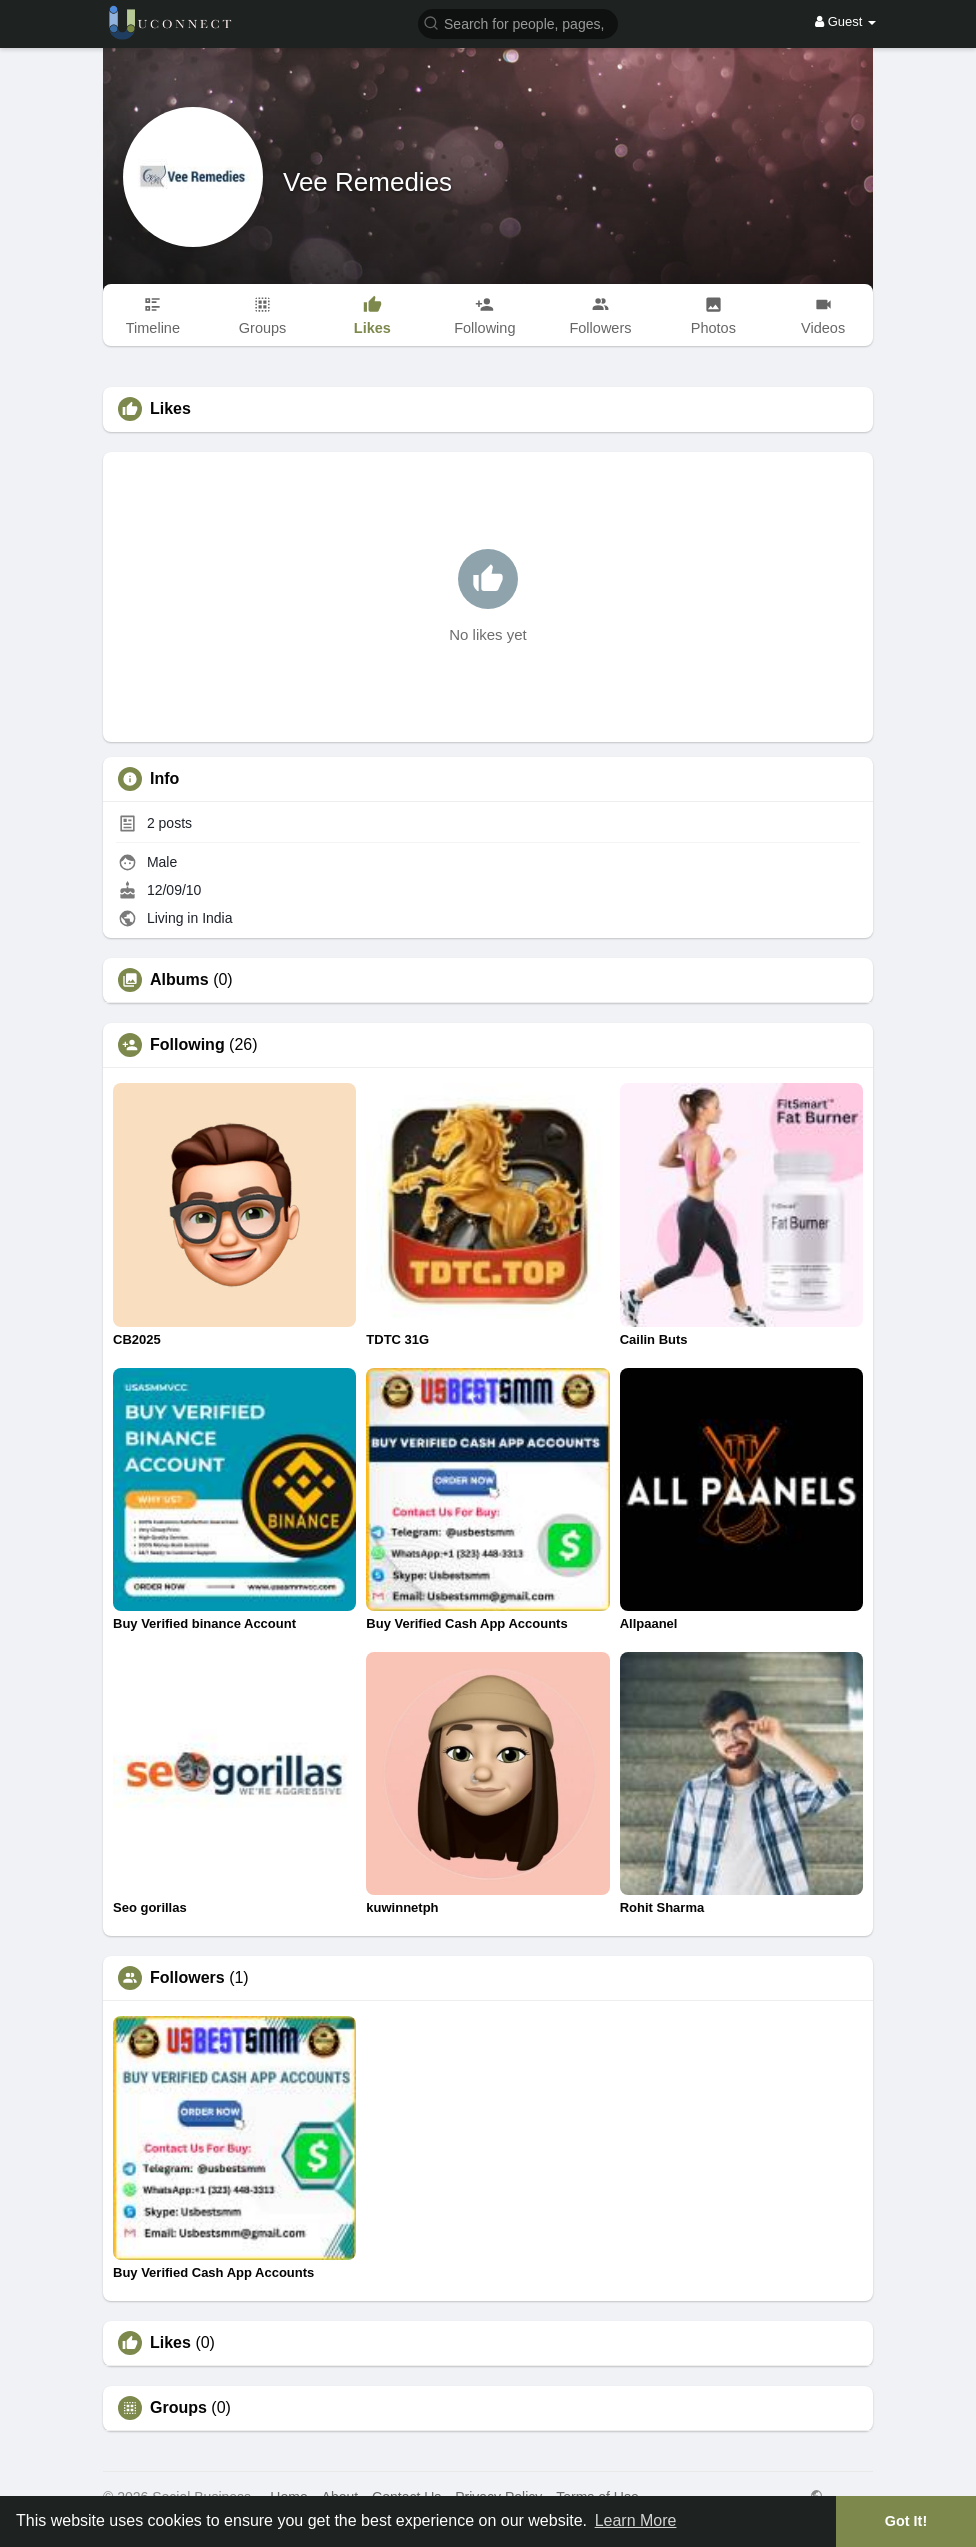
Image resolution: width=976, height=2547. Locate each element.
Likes (170, 2343)
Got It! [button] (906, 2521)
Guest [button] (845, 21)
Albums (179, 980)
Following (187, 1045)
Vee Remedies (367, 182)
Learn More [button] (636, 2520)
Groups (178, 2408)
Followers (187, 1978)
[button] (518, 22)
